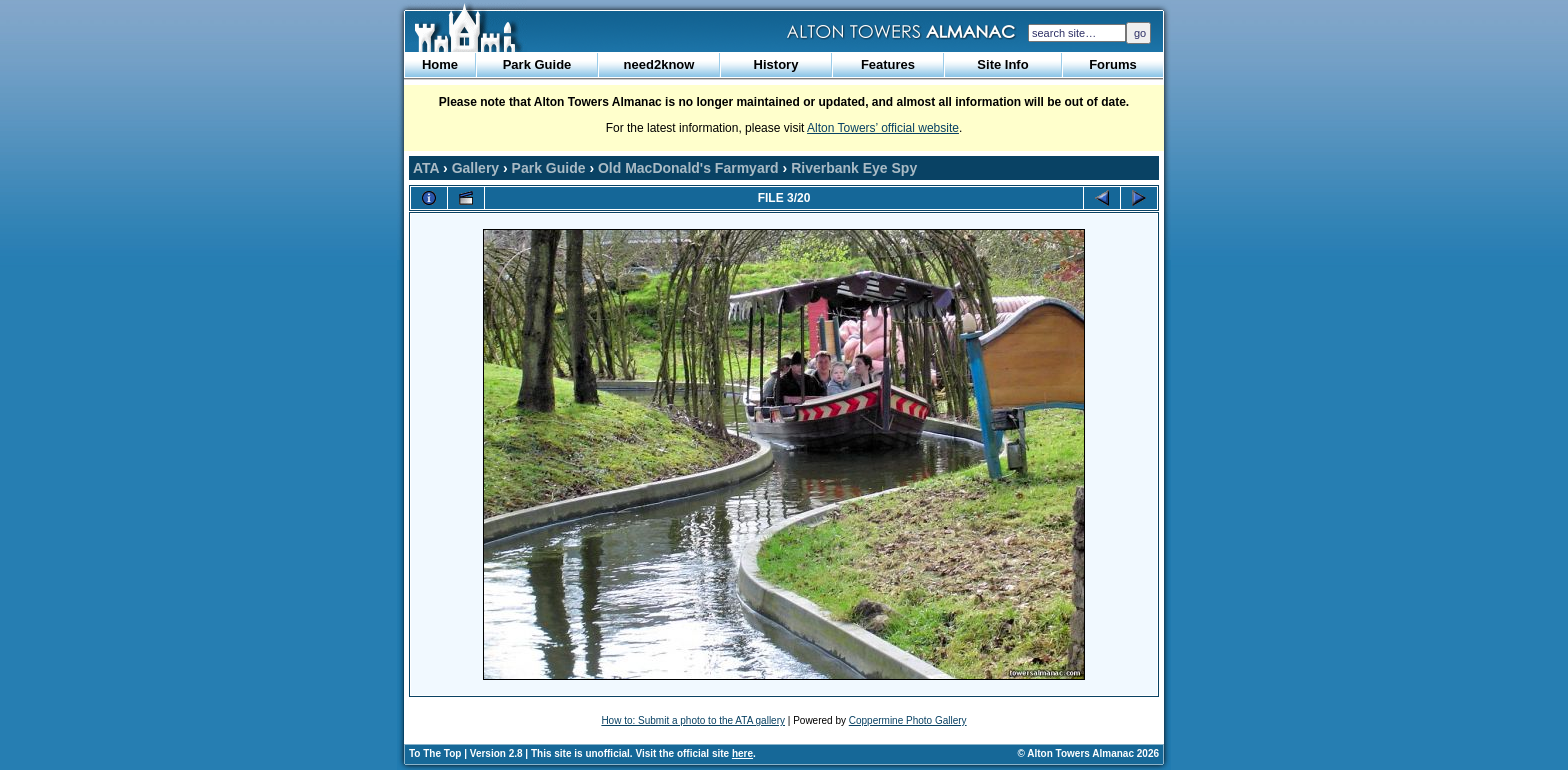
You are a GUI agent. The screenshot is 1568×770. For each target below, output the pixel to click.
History (776, 64)
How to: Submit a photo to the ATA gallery (693, 720)
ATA (426, 168)
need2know (659, 64)
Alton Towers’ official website (883, 128)
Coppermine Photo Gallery (908, 720)
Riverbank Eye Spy (854, 168)
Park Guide (537, 64)
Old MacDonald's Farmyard (688, 168)
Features (888, 64)
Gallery (475, 168)
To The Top (435, 753)
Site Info (1002, 64)
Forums (1113, 64)
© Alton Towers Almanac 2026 (1088, 753)
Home (440, 64)
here (742, 753)
